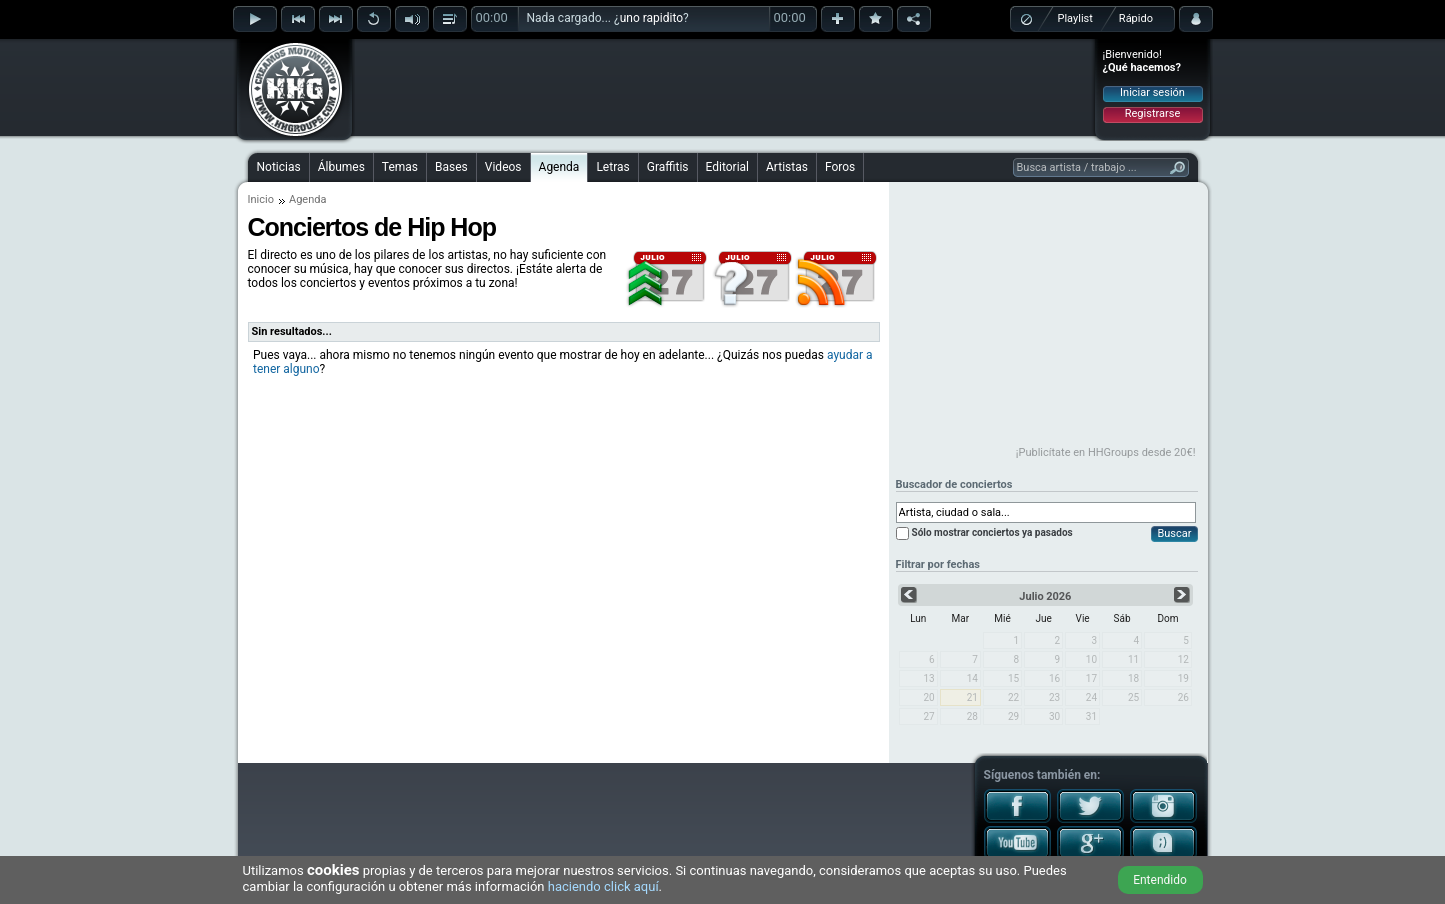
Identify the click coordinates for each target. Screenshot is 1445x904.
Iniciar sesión (1152, 92)
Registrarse (1152, 113)
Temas (400, 167)
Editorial (727, 167)
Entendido (1160, 880)
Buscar (1174, 533)
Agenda (559, 167)
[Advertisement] (724, 87)
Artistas (787, 167)
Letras (612, 167)
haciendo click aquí (603, 886)
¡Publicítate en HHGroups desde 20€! (1106, 452)
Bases (451, 167)
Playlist (1075, 18)
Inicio (261, 199)
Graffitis (668, 167)
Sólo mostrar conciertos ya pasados (992, 532)
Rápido (1136, 18)
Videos (503, 167)
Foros (840, 167)
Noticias (279, 167)
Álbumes (341, 167)
